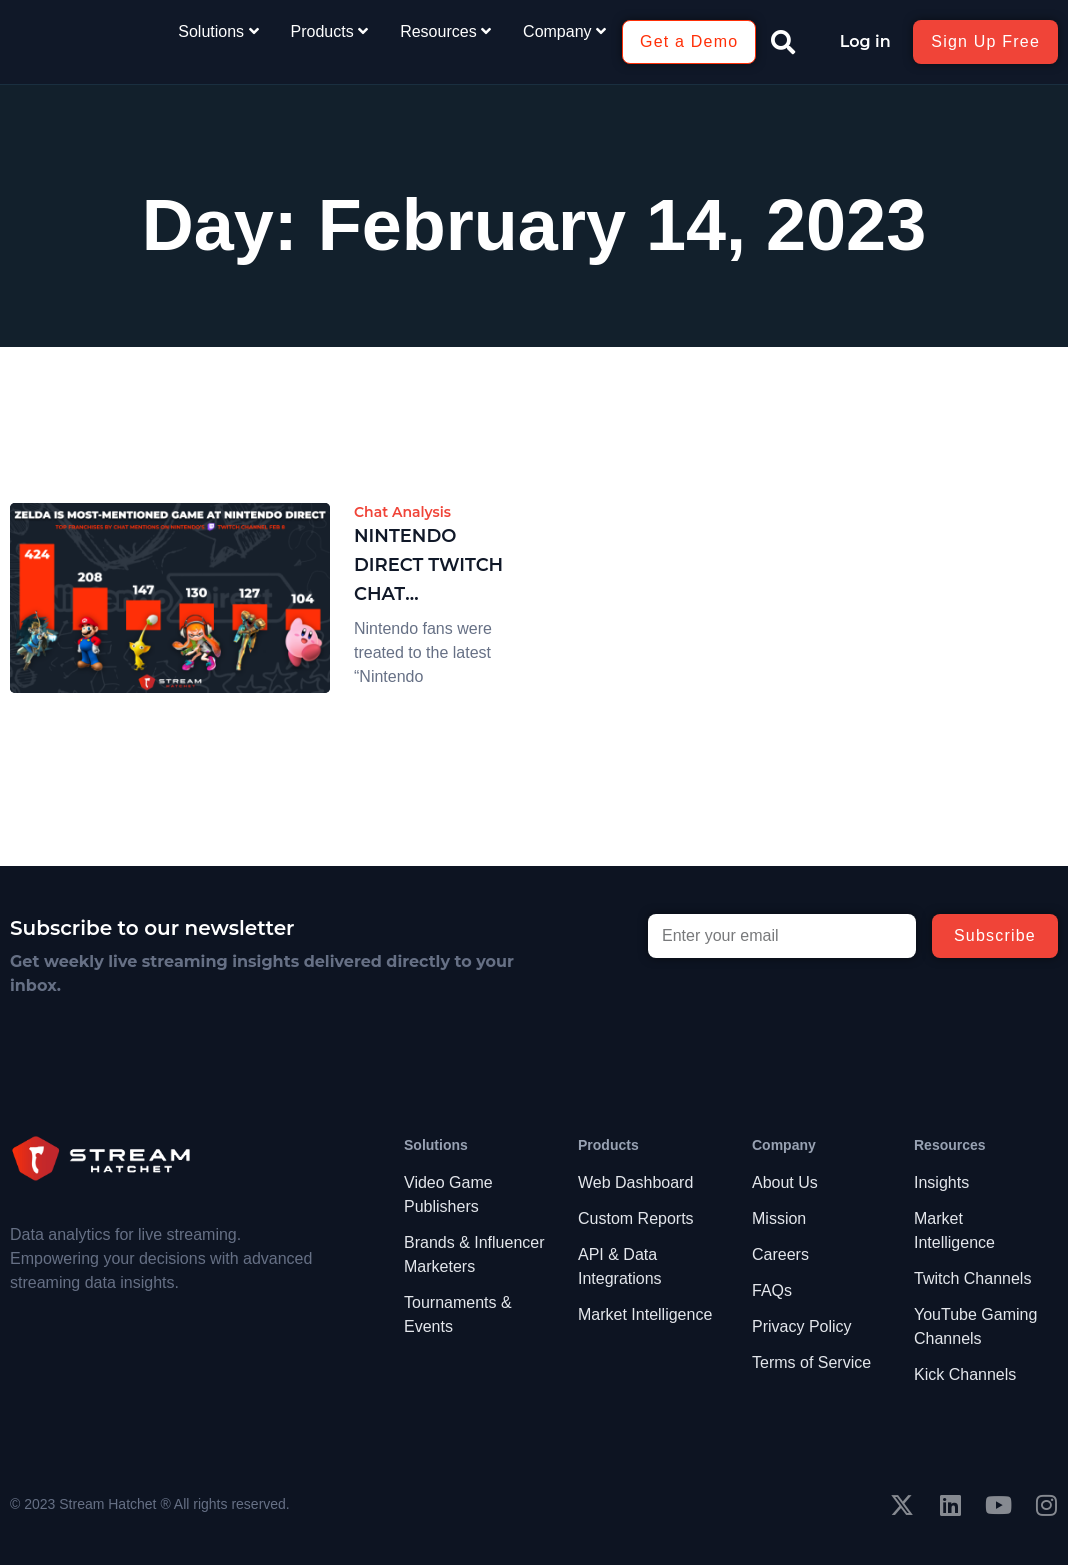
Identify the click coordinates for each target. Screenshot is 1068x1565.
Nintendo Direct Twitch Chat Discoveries (428, 566)
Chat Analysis (402, 512)
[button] (783, 42)
